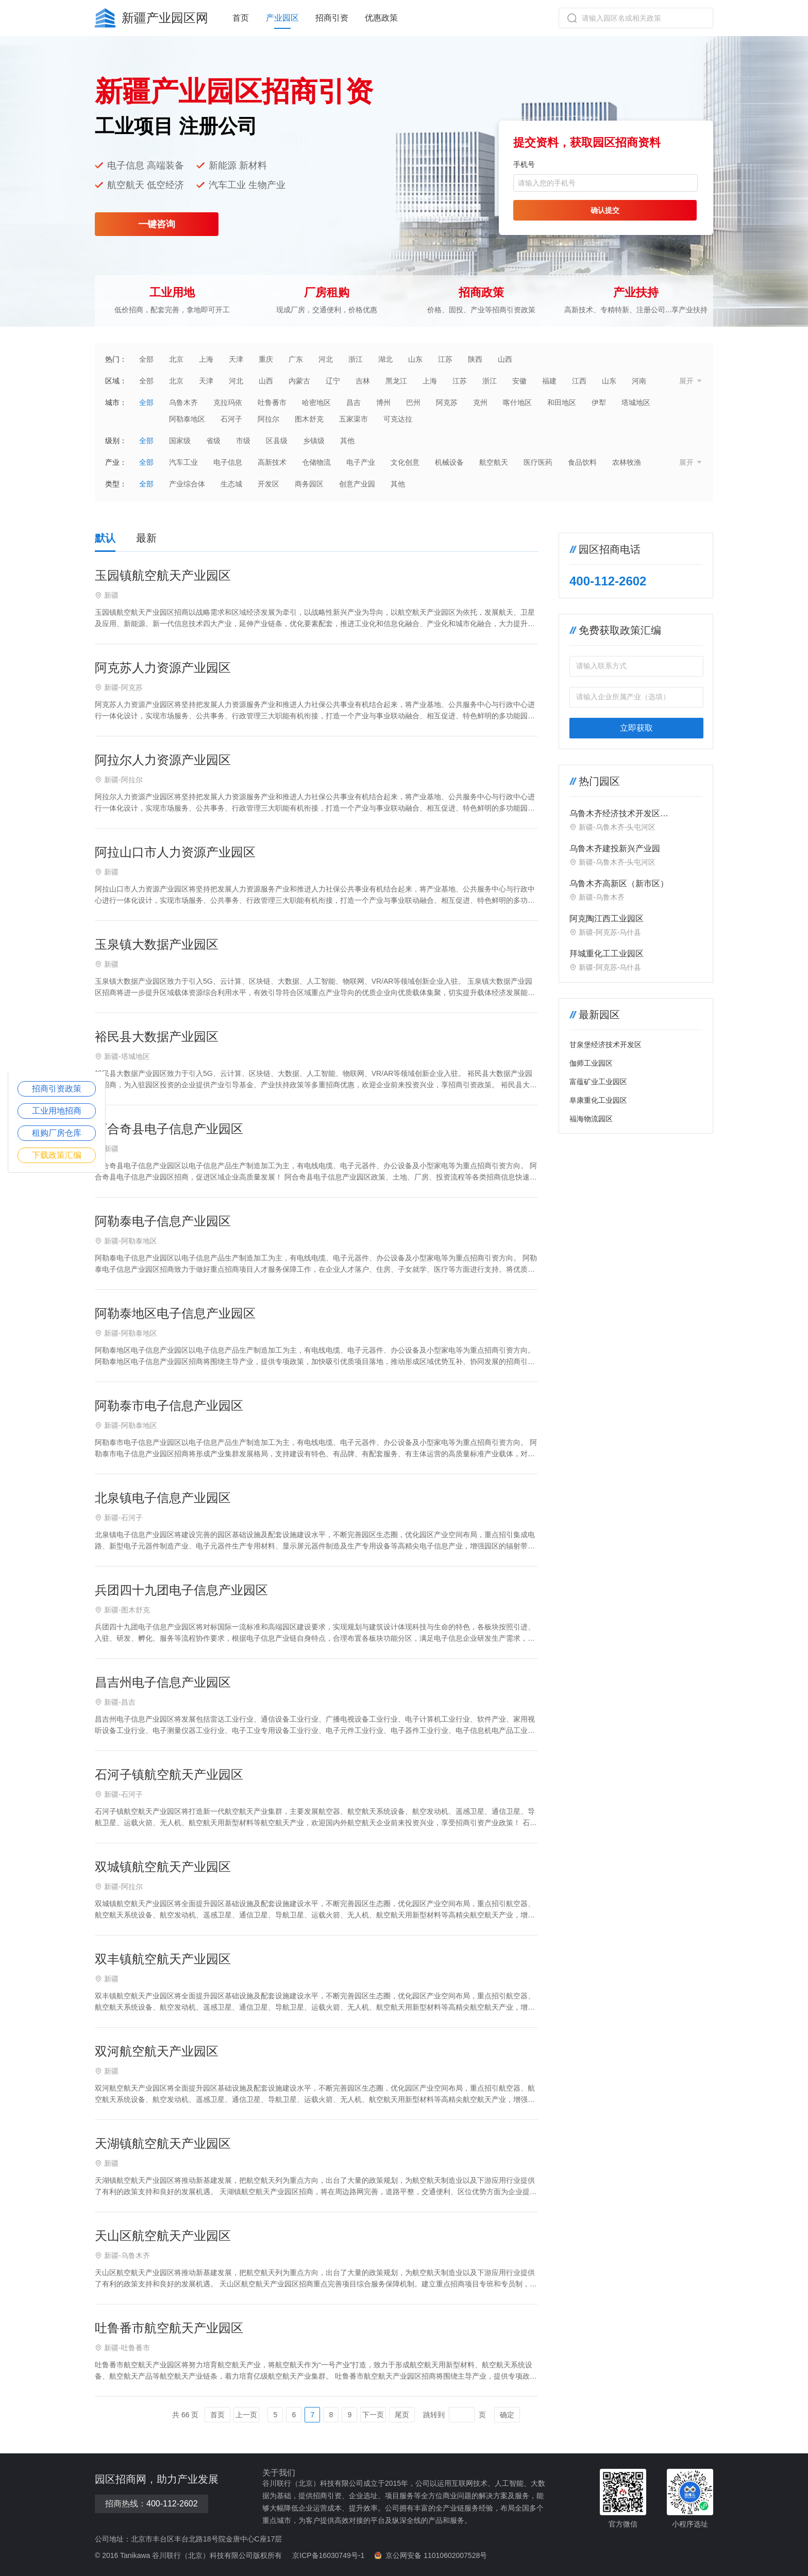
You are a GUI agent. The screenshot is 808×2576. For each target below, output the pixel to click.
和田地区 (561, 402)
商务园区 (309, 484)
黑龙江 (396, 381)
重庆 (266, 359)
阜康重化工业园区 (598, 1100)
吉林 (363, 381)
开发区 (268, 484)
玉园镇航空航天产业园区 (163, 575)
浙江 (355, 359)
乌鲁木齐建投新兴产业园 (614, 848)
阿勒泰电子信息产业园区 (163, 1221)
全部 (146, 359)
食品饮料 (582, 462)
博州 (383, 402)
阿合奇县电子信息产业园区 (169, 1129)
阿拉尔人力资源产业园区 (163, 760)
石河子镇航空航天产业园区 (169, 1774)
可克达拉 (397, 419)
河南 (639, 381)
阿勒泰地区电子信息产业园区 (175, 1313)
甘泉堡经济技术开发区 (605, 1044)
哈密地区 (316, 402)
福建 (549, 381)
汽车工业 (183, 462)
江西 (579, 381)
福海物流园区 (591, 1119)
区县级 (277, 440)
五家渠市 (353, 419)
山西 (505, 359)
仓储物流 (316, 462)
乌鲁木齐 (183, 402)
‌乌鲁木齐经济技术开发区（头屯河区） (614, 813)
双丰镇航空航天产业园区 (163, 1959)
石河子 (231, 419)
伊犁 (599, 402)
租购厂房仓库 (56, 1133)
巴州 (413, 402)
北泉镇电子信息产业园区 (163, 1498)
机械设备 (449, 462)
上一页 (246, 2415)
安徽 (519, 381)
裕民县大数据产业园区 (156, 1036)
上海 (206, 359)
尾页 (402, 2415)
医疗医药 (538, 462)
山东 (415, 359)
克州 (480, 402)
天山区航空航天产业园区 (163, 2236)
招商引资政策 (56, 1088)
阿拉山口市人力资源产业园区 (175, 852)
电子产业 (360, 462)
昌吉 (353, 402)
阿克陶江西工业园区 (606, 918)
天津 (236, 359)
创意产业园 (357, 484)
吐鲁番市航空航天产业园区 (169, 2328)
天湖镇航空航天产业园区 (163, 2143)
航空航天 (493, 462)
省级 (213, 440)
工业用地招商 (56, 1110)
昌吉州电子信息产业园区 (163, 1682)
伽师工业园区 (591, 1063)
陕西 (475, 359)
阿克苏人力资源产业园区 (163, 668)
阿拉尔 (268, 419)
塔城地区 (635, 402)
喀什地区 (517, 402)
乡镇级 (314, 440)
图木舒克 (309, 419)
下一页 (373, 2415)
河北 (325, 359)
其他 (347, 440)
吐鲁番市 (272, 402)
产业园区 (282, 17)
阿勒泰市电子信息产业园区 (169, 1405)
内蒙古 (299, 381)
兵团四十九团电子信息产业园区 (181, 1590)
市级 (243, 440)
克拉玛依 (227, 402)
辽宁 (333, 381)
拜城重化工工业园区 (606, 953)
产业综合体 (187, 484)
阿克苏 (447, 402)
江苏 (445, 359)
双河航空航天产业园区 (156, 2051)
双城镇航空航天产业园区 (163, 1867)
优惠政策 (381, 17)
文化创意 (405, 462)
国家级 (180, 440)
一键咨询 (156, 224)
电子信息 (227, 462)
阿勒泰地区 (187, 419)
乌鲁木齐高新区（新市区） (618, 883)
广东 (296, 359)
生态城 (231, 484)
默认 (105, 538)
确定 (507, 2415)
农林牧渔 (626, 462)
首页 (240, 17)
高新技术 (272, 462)
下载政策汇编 (56, 1155)
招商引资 (331, 17)
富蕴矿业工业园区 (598, 1081)
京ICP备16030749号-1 (328, 2555)
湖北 (385, 359)
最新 (146, 538)
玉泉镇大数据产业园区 (156, 944)
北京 (176, 359)
